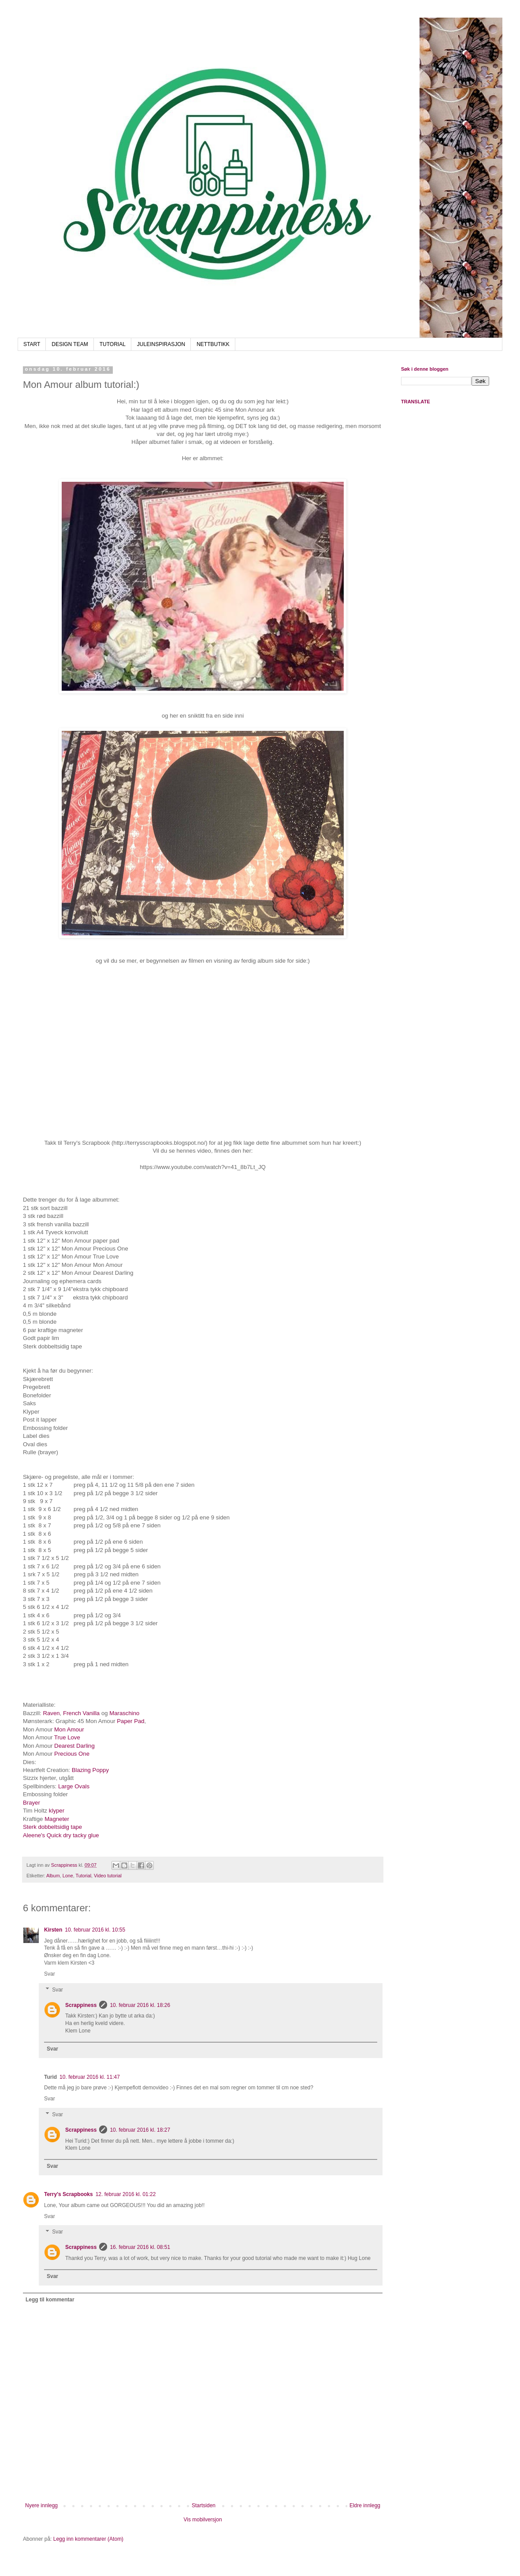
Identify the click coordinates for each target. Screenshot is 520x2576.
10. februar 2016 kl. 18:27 (140, 2130)
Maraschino (124, 1713)
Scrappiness (81, 2005)
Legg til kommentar (50, 2300)
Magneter (57, 1819)
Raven (51, 1713)
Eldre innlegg (364, 2505)
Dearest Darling (74, 1745)
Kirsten (53, 1930)
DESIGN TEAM (70, 344)
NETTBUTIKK (213, 344)
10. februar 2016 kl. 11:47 (89, 2077)
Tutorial (83, 1875)
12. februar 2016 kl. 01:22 (126, 2194)
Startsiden (203, 2505)
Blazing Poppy (90, 1770)
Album (53, 1875)
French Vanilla (82, 1713)
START (31, 344)
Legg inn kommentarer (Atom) (88, 2539)
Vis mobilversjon (202, 2519)
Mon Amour (69, 1729)
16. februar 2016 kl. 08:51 (140, 2247)
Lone (68, 1875)
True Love (67, 1737)
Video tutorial (108, 1875)
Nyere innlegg (41, 2505)
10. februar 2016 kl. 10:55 (95, 1930)
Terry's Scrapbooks (68, 2194)
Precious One (71, 1753)
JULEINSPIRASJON (161, 344)
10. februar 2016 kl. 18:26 (140, 2005)
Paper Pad (130, 1721)
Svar (49, 1974)
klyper (56, 1810)
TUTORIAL (113, 344)
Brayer (31, 1802)
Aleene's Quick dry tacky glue (61, 1835)
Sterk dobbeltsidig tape (52, 1827)
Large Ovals (73, 1786)
